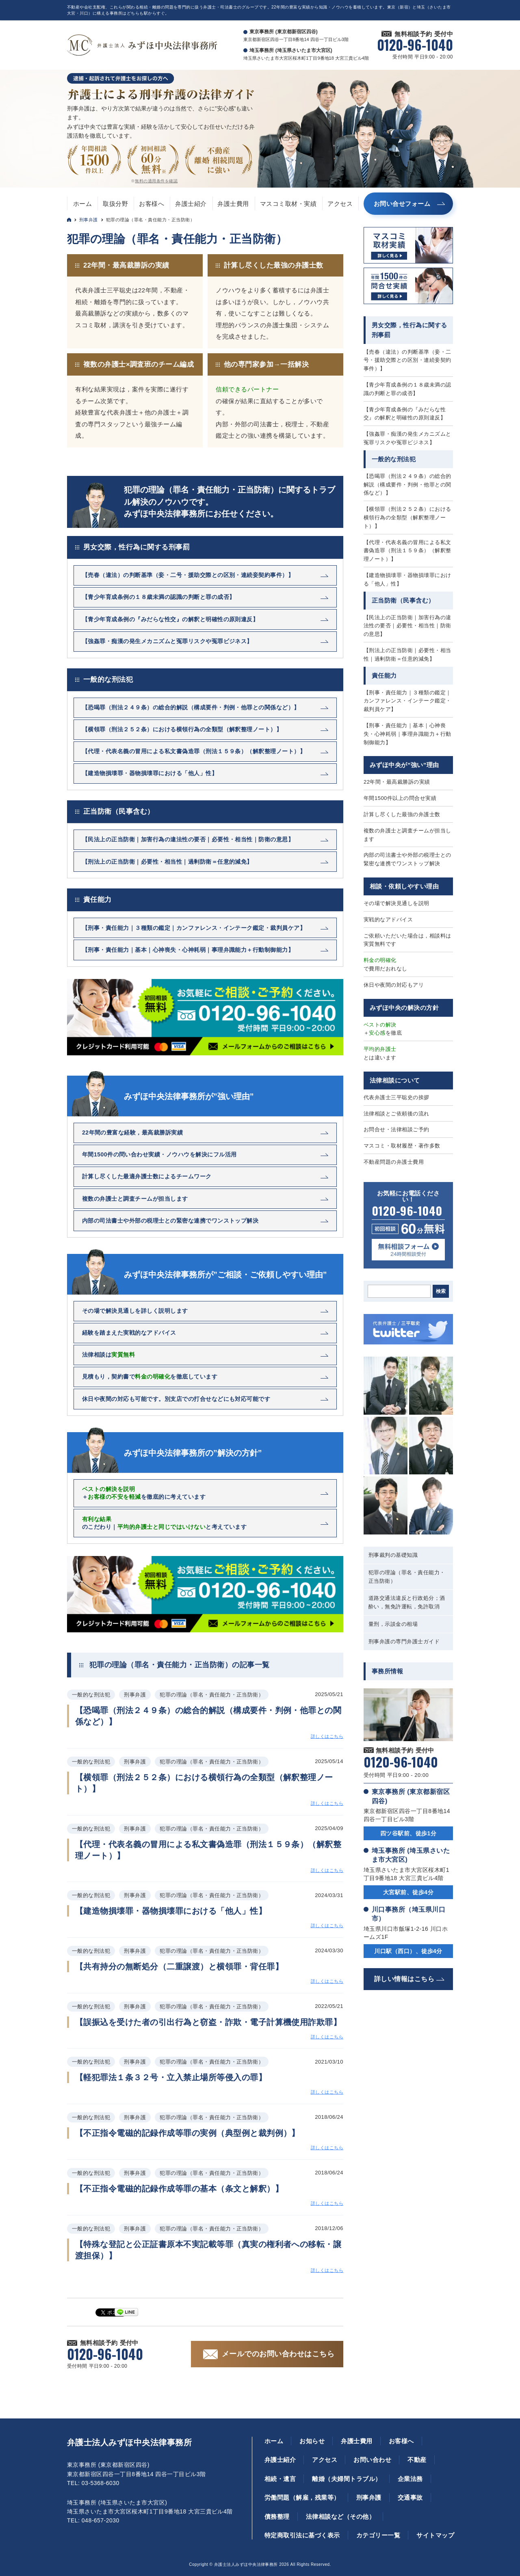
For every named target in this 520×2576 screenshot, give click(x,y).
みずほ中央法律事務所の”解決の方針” (193, 1452)
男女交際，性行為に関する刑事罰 (136, 547)
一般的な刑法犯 (108, 679)
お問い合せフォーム (402, 203)
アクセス (340, 203)
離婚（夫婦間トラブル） (346, 2478)
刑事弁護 (88, 219)
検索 (441, 1291)
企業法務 (410, 2478)
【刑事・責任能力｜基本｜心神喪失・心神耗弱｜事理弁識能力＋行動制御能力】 (407, 734)
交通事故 (410, 2497)
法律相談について (395, 1080)
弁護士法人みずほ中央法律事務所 (129, 2442)
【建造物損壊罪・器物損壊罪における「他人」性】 (407, 579)
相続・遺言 (280, 2478)
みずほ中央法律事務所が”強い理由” (189, 1096)
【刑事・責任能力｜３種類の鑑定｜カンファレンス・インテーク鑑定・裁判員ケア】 (407, 701)
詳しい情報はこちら (404, 1978)
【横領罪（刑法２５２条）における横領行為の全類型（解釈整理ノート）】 (407, 517)
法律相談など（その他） (340, 2516)
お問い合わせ (372, 2459)
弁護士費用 (233, 203)
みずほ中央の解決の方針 (404, 1007)
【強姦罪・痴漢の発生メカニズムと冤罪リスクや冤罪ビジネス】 (407, 438)
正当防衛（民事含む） (118, 811)
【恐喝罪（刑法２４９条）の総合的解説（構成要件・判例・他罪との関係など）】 (407, 484)
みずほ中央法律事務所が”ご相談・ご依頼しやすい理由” (225, 1274)
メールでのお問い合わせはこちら (278, 2354)
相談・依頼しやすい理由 (404, 886)
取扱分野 (115, 203)
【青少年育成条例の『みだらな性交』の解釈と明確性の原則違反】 (405, 413)
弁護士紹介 (190, 203)
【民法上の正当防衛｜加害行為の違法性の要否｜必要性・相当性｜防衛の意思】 (407, 626)
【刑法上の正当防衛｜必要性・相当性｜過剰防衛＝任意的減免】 (407, 654)
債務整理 (277, 2516)
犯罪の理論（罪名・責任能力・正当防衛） (406, 1576)
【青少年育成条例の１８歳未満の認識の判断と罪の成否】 (407, 389)
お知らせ (312, 2441)
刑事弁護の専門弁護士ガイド (404, 1641)
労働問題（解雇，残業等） (302, 2497)
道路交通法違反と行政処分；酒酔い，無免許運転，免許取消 (406, 1602)
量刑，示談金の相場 (393, 1624)
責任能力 (97, 899)
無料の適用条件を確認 (156, 181)
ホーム (82, 203)
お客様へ (151, 203)
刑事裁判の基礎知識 (393, 1555)
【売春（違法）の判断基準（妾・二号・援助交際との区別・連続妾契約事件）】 (407, 360)
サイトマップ (435, 2535)
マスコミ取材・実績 (288, 203)
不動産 (416, 2459)
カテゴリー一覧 (378, 2535)
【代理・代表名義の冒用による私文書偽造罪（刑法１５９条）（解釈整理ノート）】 (407, 550)
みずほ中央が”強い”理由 (404, 764)
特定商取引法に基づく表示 (302, 2535)
